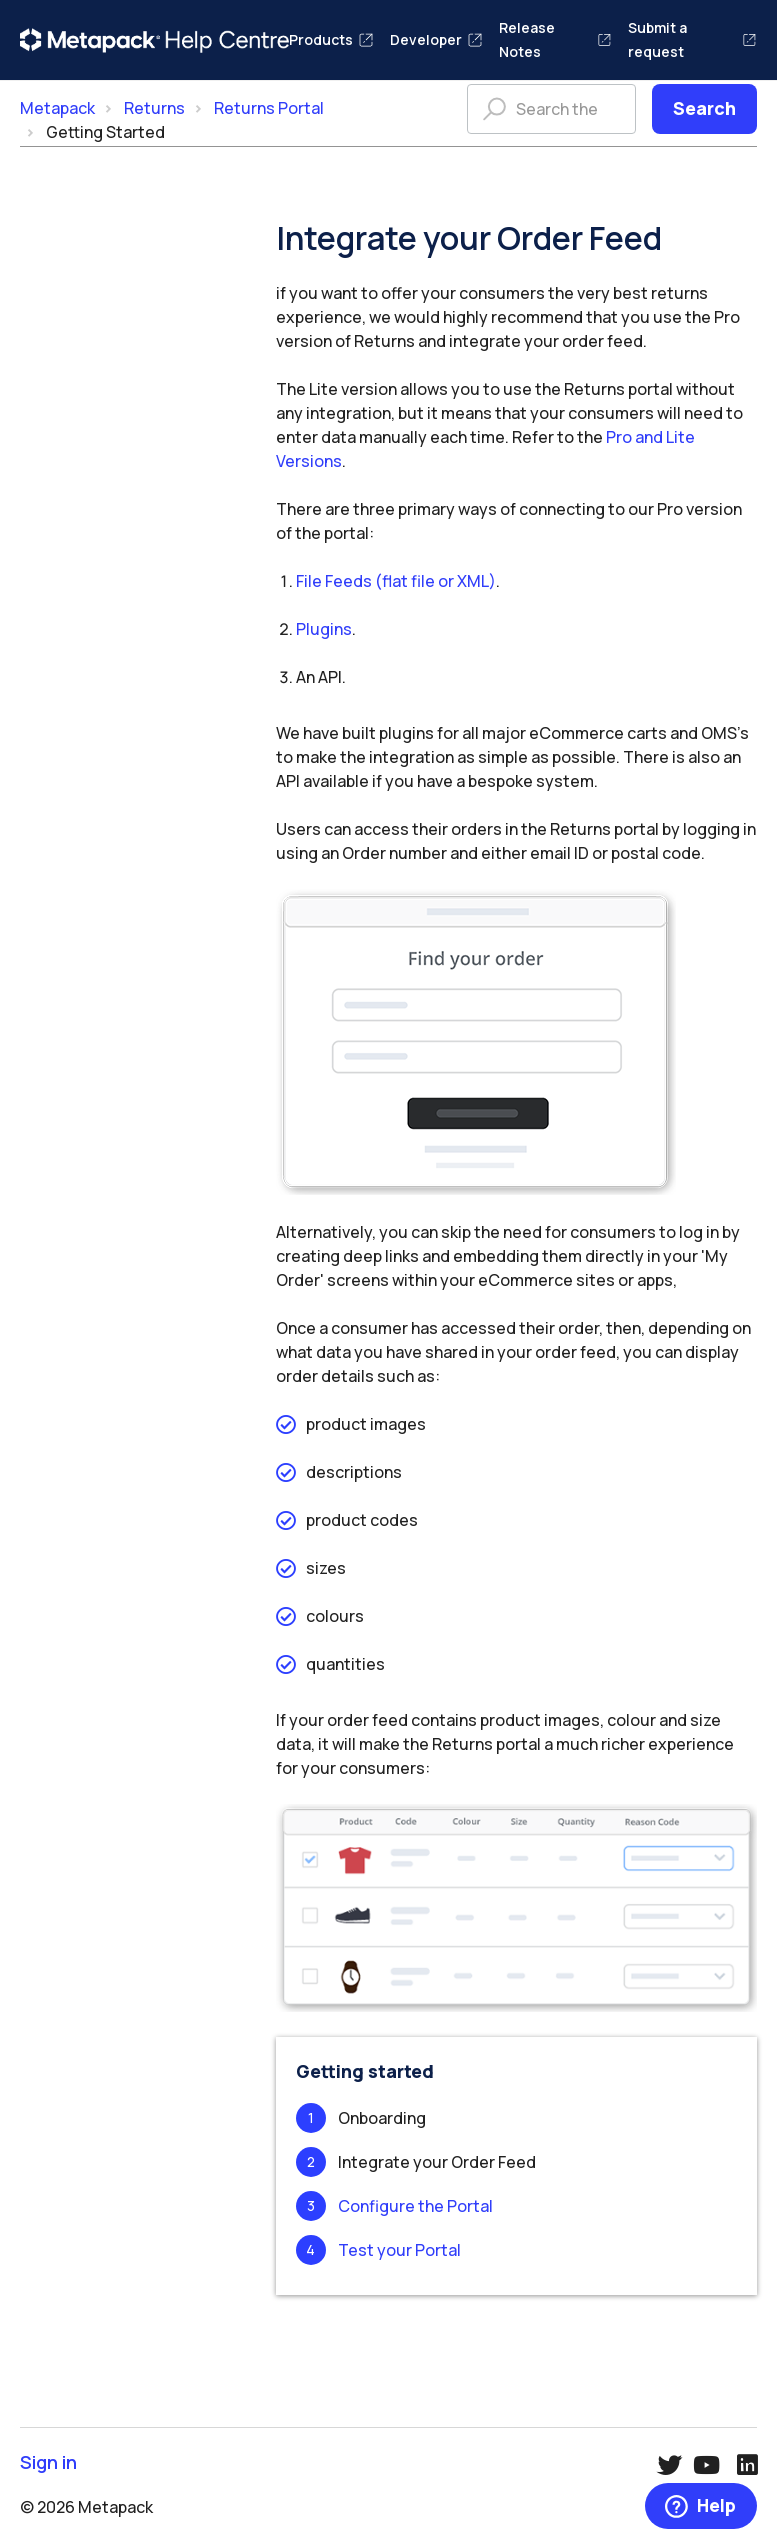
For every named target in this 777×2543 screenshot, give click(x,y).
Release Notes (555, 39)
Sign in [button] (48, 2462)
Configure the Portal (415, 2206)
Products (331, 39)
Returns (154, 108)
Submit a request (692, 39)
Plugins (324, 629)
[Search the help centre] (551, 109)
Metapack (57, 108)
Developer (436, 39)
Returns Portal (269, 108)
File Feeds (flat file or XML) (396, 581)
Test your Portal (399, 2250)
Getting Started (105, 132)
